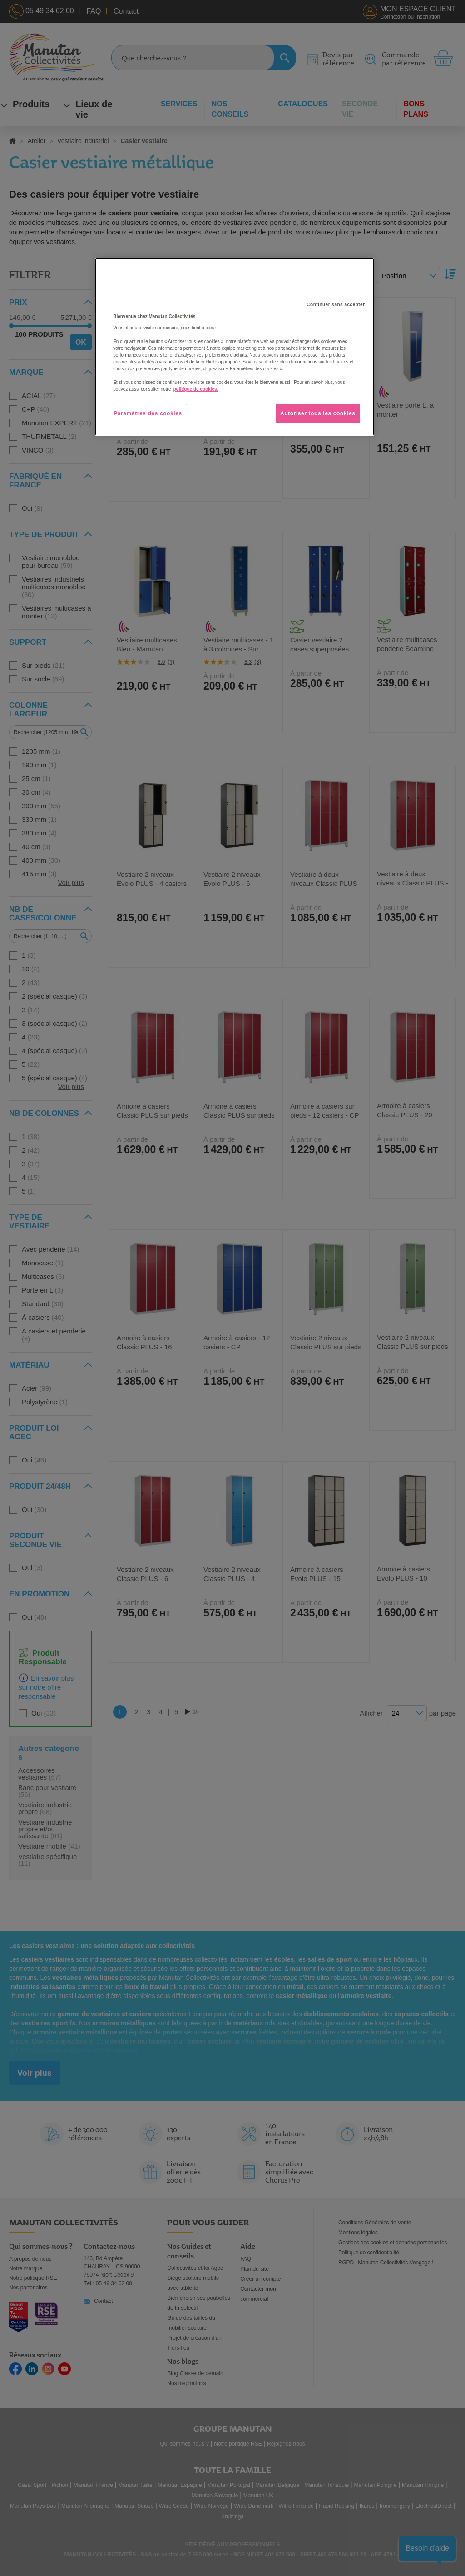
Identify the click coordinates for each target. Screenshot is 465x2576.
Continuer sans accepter (336, 304)
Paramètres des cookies (148, 413)
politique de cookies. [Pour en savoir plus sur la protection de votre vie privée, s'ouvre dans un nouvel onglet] (195, 389)
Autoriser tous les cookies (318, 413)
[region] (234, 347)
